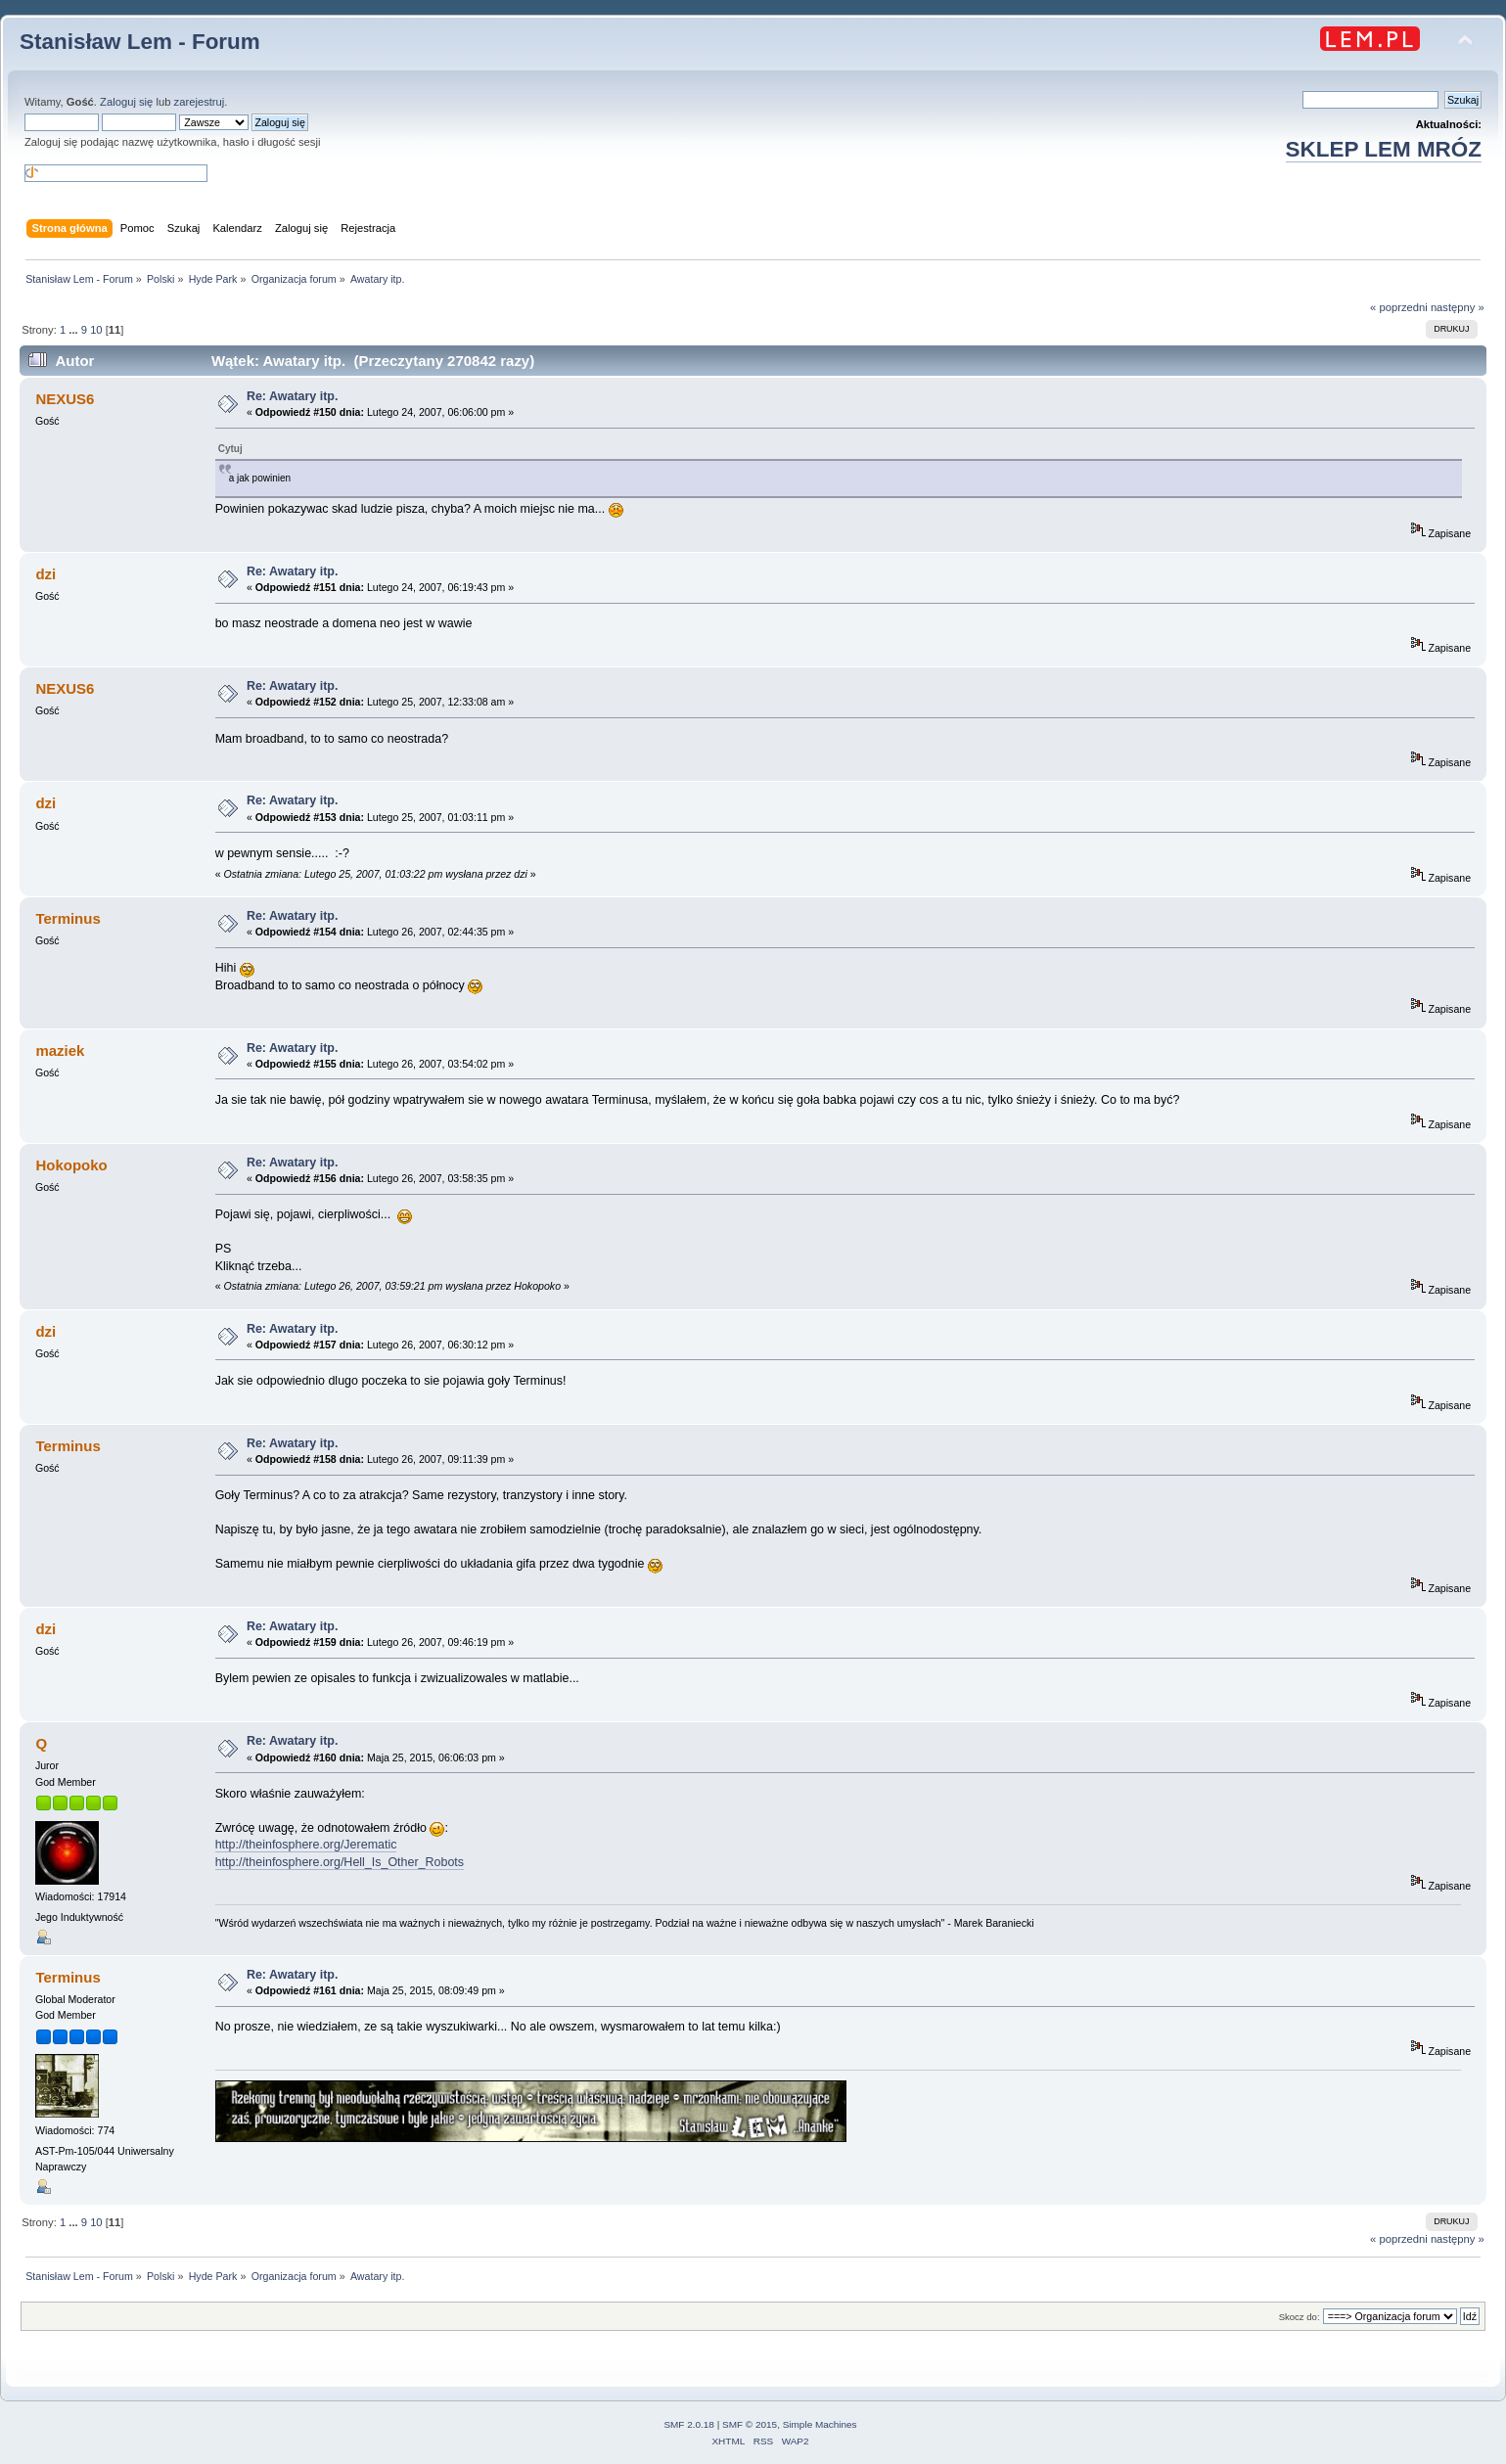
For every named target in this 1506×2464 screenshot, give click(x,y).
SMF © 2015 (749, 2424)
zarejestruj (199, 102)
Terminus (67, 1977)
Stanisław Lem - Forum (140, 41)
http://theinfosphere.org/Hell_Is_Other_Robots (339, 1862)
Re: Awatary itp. (293, 396)
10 (96, 330)
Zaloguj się (126, 102)
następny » (1457, 307)
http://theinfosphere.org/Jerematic (306, 1844)
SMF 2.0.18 (688, 2424)
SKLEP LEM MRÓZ (1384, 149)
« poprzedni (1399, 307)
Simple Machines (820, 2424)
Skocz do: (1299, 2316)
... (74, 330)
